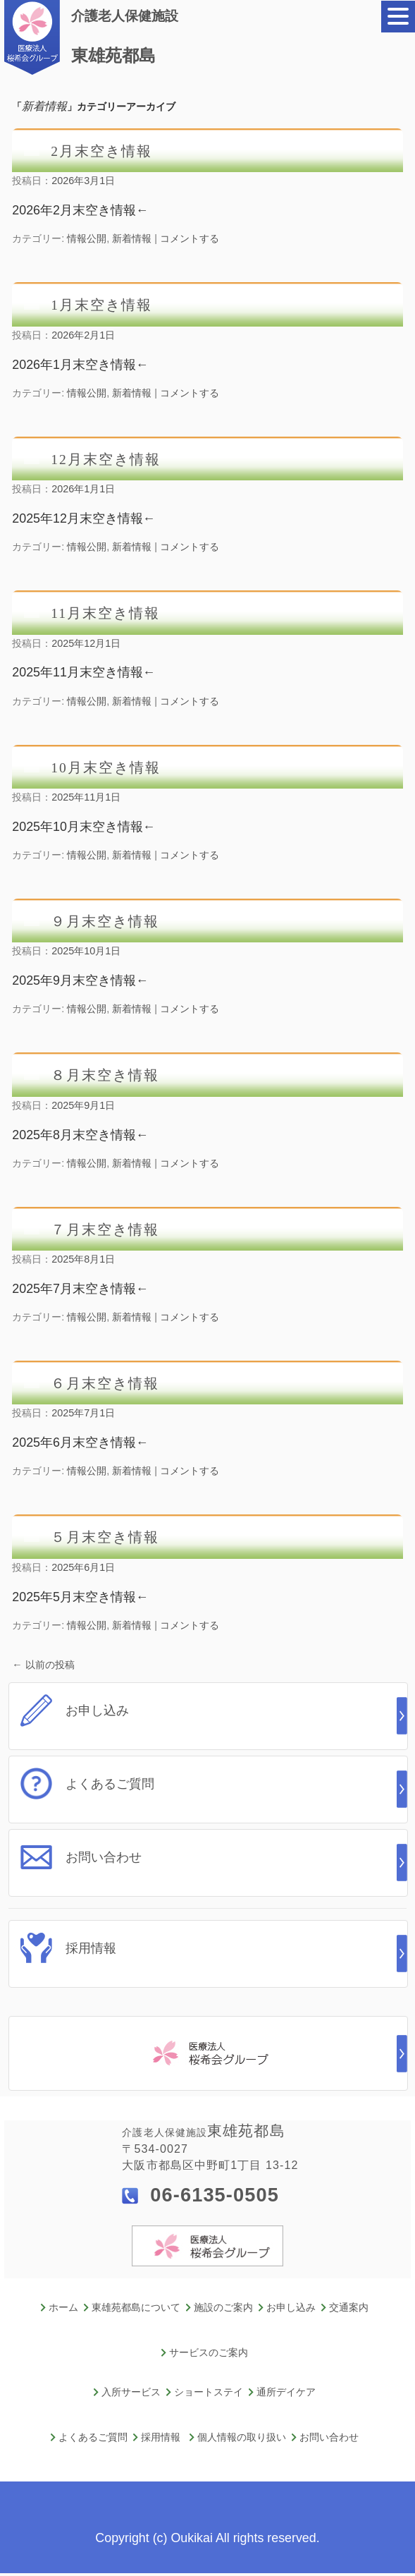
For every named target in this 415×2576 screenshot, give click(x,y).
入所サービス (131, 2392)
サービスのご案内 (208, 2352)
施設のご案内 (223, 2307)
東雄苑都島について (136, 2307)
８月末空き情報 (105, 1075)
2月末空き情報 (101, 151)
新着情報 (131, 238)
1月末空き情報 (101, 305)
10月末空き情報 (105, 767)
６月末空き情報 (105, 1383)
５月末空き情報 (105, 1537)
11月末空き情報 (105, 613)
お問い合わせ (329, 2437)
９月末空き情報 (105, 921)
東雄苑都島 (127, 34)
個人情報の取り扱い (241, 2437)
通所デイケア (286, 2392)
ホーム (63, 2307)
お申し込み (291, 2307)
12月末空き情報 (105, 459)
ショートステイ (208, 2392)
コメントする (189, 238)
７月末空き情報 (105, 1229)
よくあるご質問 (93, 2437)
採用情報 (160, 2437)
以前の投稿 (43, 1664)
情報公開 (86, 238)
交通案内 (348, 2307)
